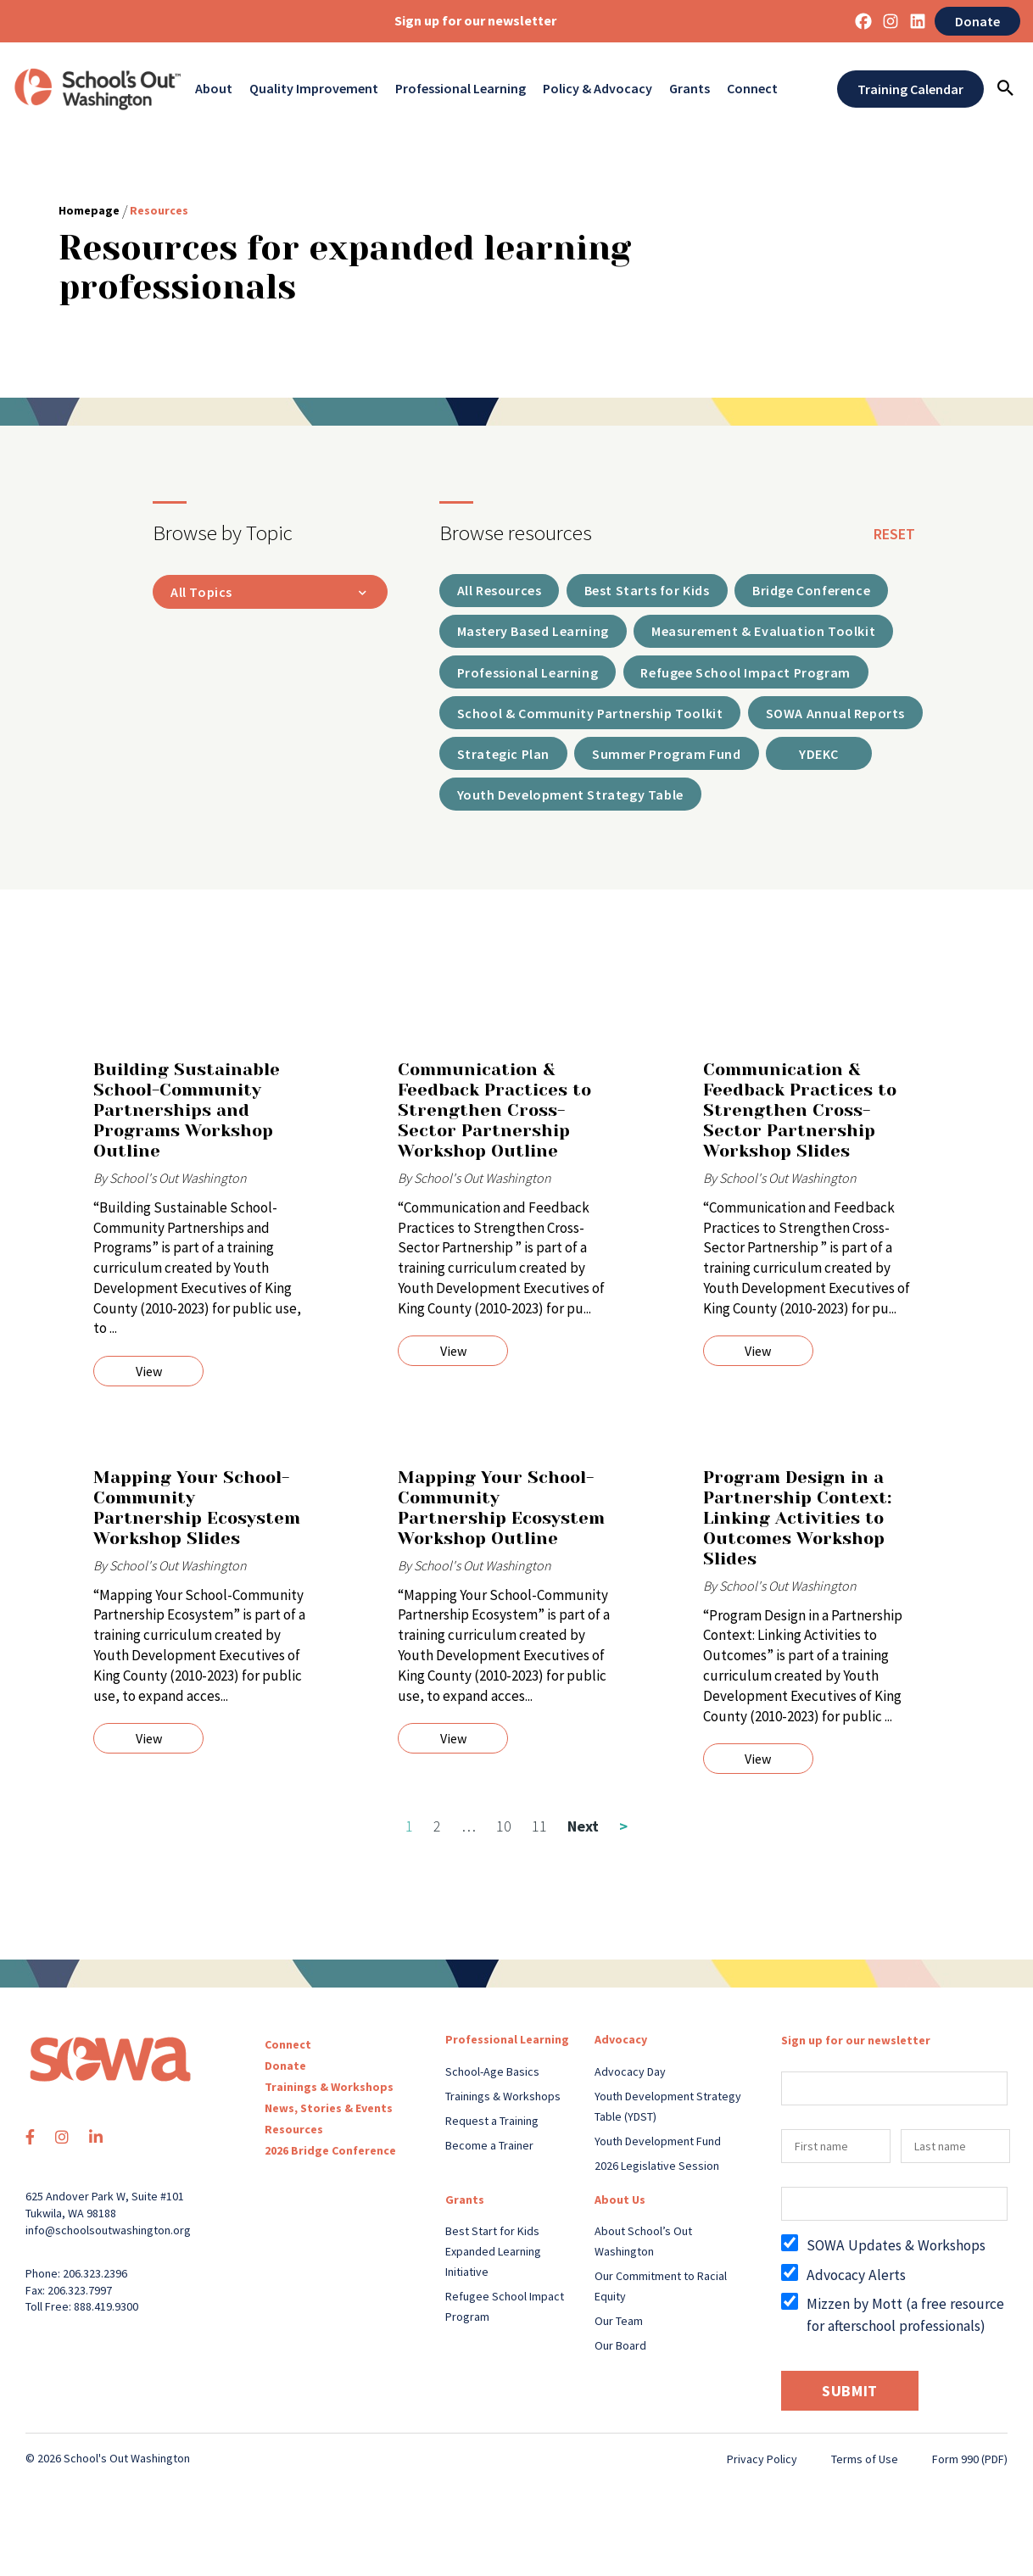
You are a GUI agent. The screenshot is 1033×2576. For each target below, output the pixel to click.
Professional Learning (460, 89)
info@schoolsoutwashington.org (108, 2239)
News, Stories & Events (329, 2118)
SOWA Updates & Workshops (896, 2255)
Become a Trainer (489, 2154)
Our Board (620, 2354)
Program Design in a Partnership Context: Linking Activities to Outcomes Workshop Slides (797, 1528)
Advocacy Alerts (856, 2284)
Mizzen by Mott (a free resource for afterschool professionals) (905, 2324)
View (149, 1381)
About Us (620, 2208)
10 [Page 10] (503, 1836)
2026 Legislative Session (657, 2175)
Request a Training (492, 2130)
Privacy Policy (762, 2469)
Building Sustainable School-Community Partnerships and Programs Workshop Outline (186, 1120)
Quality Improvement (313, 89)
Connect (752, 89)
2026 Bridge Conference (330, 2160)
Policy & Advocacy (597, 89)
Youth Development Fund (658, 2150)
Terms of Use (864, 2469)
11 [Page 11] (539, 1836)
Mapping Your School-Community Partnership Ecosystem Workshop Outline (501, 1518)
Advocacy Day (630, 2080)
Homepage (89, 210)
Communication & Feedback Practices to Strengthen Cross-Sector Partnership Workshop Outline (494, 1120)
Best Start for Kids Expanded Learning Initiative (493, 2261)
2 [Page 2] (437, 1836)
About (213, 89)
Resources (294, 2139)
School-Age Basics (492, 2080)
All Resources (505, 593)
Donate (977, 21)
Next (597, 1836)
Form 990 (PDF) (970, 2469)
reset (894, 534)
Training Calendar (910, 89)
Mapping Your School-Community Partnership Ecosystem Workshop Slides (196, 1518)
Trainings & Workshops (329, 2097)
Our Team (619, 2330)
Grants (689, 89)
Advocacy (621, 2049)
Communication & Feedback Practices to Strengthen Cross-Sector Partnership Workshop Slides (799, 1120)
